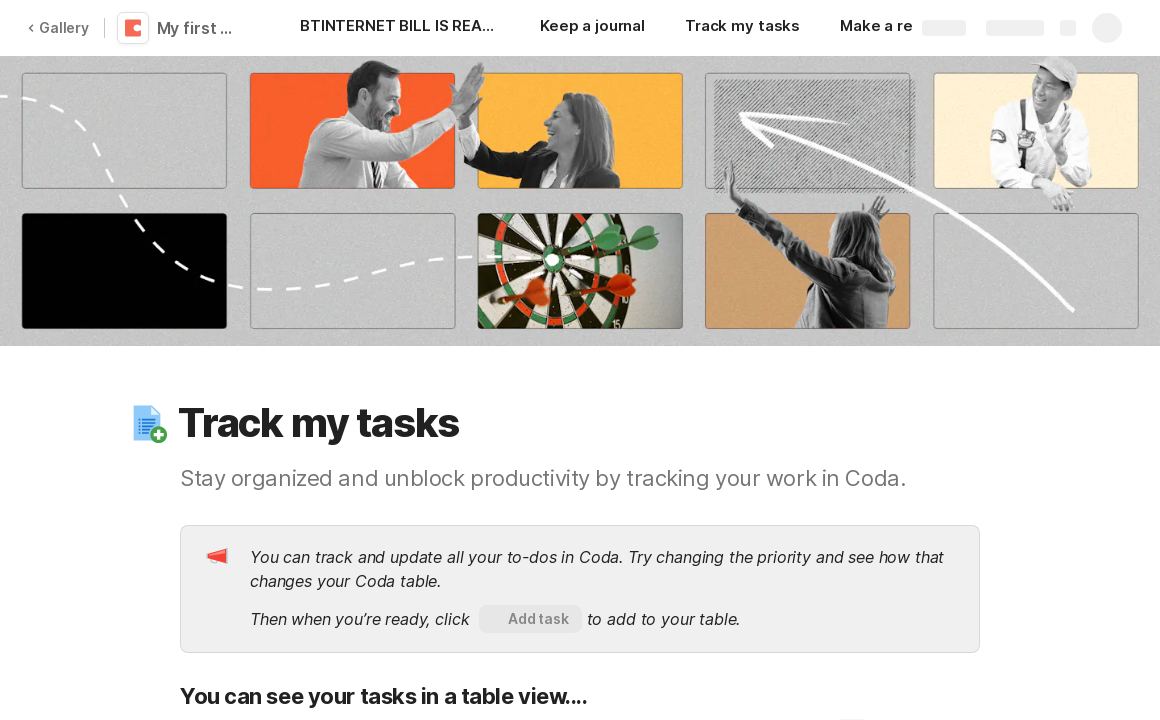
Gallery (58, 27)
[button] (147, 423)
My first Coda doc (202, 28)
